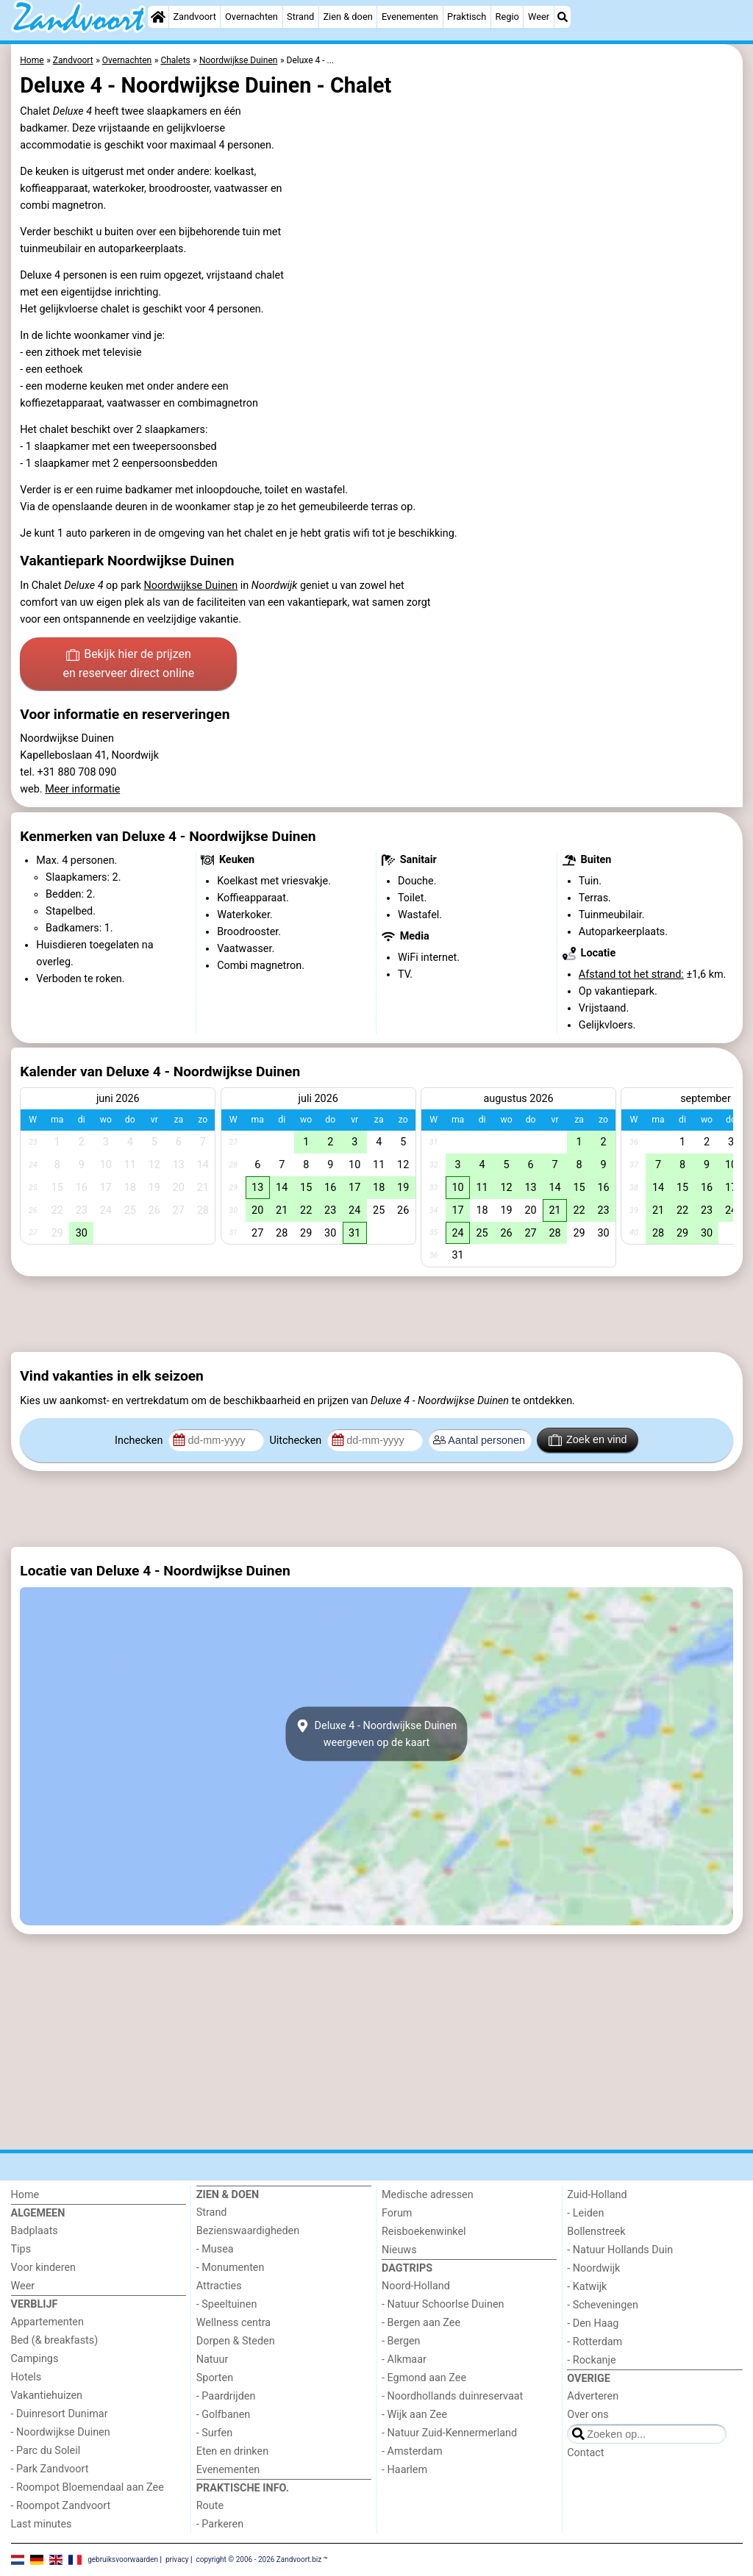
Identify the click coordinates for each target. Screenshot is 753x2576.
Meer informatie (82, 789)
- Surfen (214, 2433)
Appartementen (47, 2322)
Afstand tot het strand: (631, 974)
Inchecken (140, 1440)
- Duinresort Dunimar (59, 2414)
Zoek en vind (588, 1440)
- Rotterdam (594, 2342)
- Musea (215, 2249)
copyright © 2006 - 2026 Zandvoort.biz (258, 2559)
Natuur (212, 2359)
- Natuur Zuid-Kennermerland (449, 2433)
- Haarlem (404, 2470)
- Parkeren (219, 2524)
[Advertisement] (377, 1314)
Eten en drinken (232, 2451)
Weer (538, 16)
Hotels (26, 2377)
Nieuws (399, 2250)
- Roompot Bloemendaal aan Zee (87, 2487)
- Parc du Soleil (46, 2450)
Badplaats (34, 2231)
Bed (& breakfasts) (55, 2340)
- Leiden (585, 2213)
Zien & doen (347, 16)
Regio (507, 16)
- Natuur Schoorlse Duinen (443, 2304)
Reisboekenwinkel (424, 2231)
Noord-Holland (416, 2286)
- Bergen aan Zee (421, 2322)
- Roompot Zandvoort (61, 2506)
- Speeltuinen (226, 2304)
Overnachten (251, 16)
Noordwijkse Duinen (191, 585)
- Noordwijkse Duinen (60, 2432)
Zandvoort (194, 16)
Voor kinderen (43, 2267)
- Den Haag (592, 2323)
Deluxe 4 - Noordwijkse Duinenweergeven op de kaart (376, 1734)
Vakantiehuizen (47, 2395)
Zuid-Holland (597, 2195)
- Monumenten (230, 2267)
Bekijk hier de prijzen (128, 664)
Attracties (219, 2286)
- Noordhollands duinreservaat (452, 2396)
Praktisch (466, 16)
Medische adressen (428, 2195)
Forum (397, 2213)
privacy (177, 2559)
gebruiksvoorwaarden (123, 2559)
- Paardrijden (226, 2396)
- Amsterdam (412, 2451)
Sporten (214, 2378)
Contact (585, 2453)
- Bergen (401, 2341)
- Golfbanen (223, 2414)
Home (25, 2195)
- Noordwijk (593, 2268)
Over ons (587, 2414)
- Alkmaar (404, 2359)
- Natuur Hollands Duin (620, 2250)
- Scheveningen (602, 2305)
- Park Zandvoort (50, 2469)
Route (210, 2506)
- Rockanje (591, 2360)
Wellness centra (233, 2322)
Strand (300, 16)
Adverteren (592, 2396)
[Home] (158, 17)
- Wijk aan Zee (414, 2414)
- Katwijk (587, 2286)
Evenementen (410, 16)
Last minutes (41, 2524)
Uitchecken (296, 1440)
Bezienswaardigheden (247, 2231)
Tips (21, 2249)
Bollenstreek (596, 2231)
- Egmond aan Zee (424, 2378)
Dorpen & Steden (235, 2341)
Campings (35, 2359)
